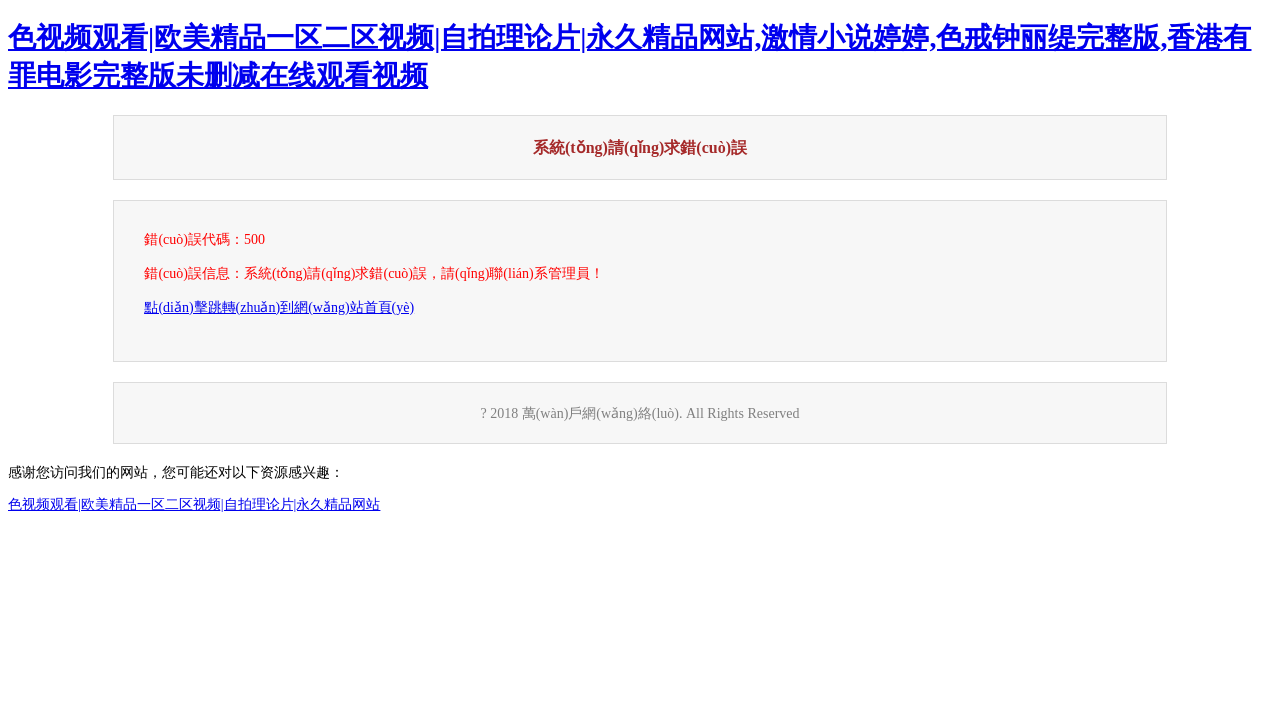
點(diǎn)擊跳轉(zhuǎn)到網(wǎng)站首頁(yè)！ (279, 307)
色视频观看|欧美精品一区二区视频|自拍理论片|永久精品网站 (194, 504)
